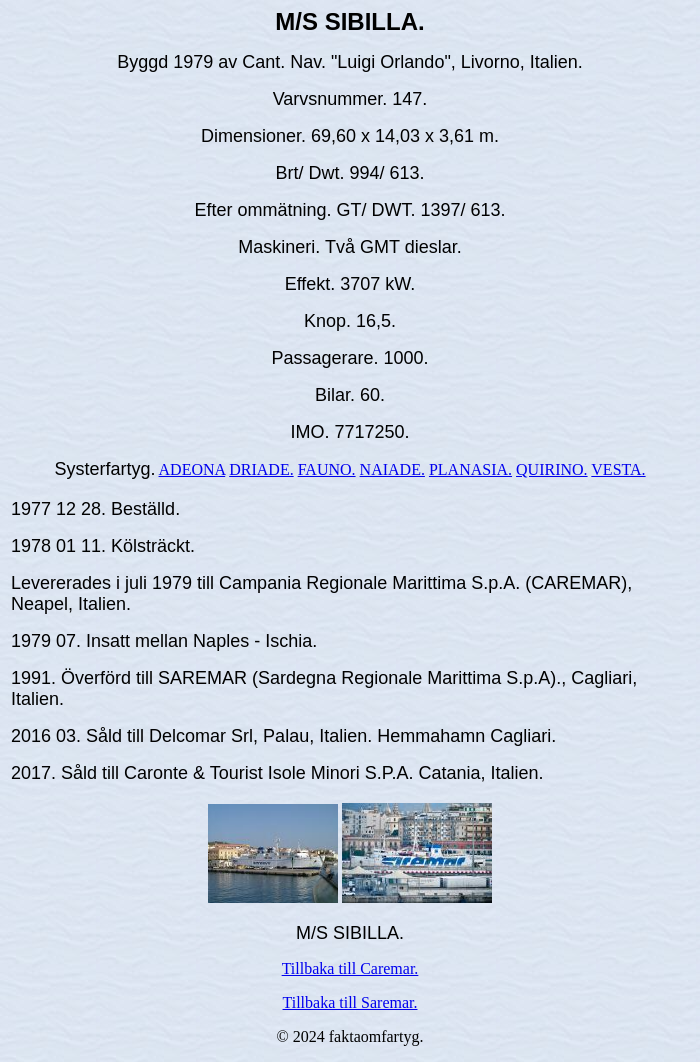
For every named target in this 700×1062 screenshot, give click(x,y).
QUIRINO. (552, 469)
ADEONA (192, 469)
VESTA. (618, 469)
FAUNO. (327, 469)
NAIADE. (392, 469)
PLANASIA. (470, 469)
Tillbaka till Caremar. (350, 968)
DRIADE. (261, 469)
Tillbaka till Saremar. (350, 1002)
